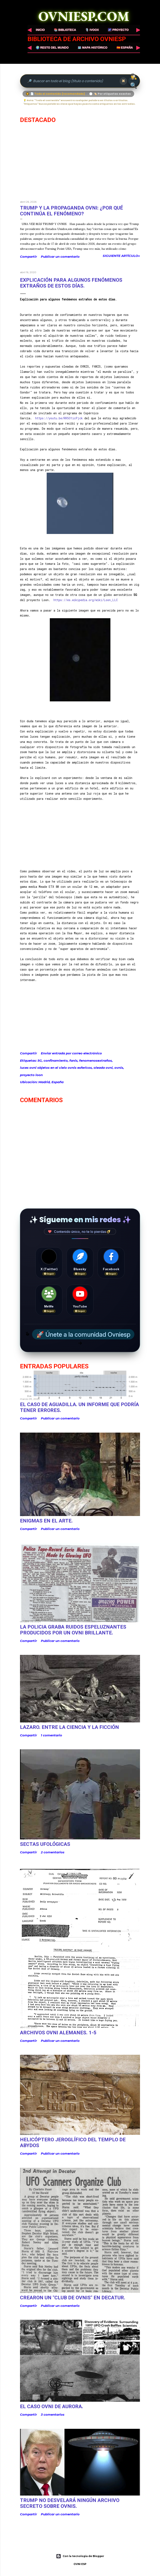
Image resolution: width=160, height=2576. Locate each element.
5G (40, 1061)
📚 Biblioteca (65, 29)
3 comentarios (52, 2430)
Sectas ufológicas (45, 1859)
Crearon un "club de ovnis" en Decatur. (72, 2312)
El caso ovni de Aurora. (51, 2421)
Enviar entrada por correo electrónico (71, 1054)
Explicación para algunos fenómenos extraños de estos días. (71, 283)
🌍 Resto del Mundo (52, 47)
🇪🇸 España (125, 47)
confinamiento (56, 1061)
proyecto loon (31, 1076)
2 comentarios (52, 1867)
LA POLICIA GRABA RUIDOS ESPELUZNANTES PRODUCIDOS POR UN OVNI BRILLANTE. (73, 1645)
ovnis (118, 1068)
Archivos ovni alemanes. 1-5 (58, 2048)
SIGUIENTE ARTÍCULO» (121, 256)
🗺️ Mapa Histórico (92, 47)
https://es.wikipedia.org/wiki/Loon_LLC (86, 601)
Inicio (40, 29)
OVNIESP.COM (83, 16)
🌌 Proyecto (118, 29)
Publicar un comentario (60, 257)
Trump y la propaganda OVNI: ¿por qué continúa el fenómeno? (71, 211)
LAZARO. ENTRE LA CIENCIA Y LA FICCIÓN (69, 1742)
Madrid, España (51, 1083)
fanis (73, 1061)
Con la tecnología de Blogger (80, 2556)
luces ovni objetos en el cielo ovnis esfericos (56, 1068)
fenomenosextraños (95, 1061)
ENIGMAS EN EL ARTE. (46, 1536)
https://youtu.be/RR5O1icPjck (59, 419)
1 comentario (51, 1750)
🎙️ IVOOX (92, 29)
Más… (32, 56)
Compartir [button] (28, 257)
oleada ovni (103, 1068)
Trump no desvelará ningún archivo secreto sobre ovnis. (69, 2518)
